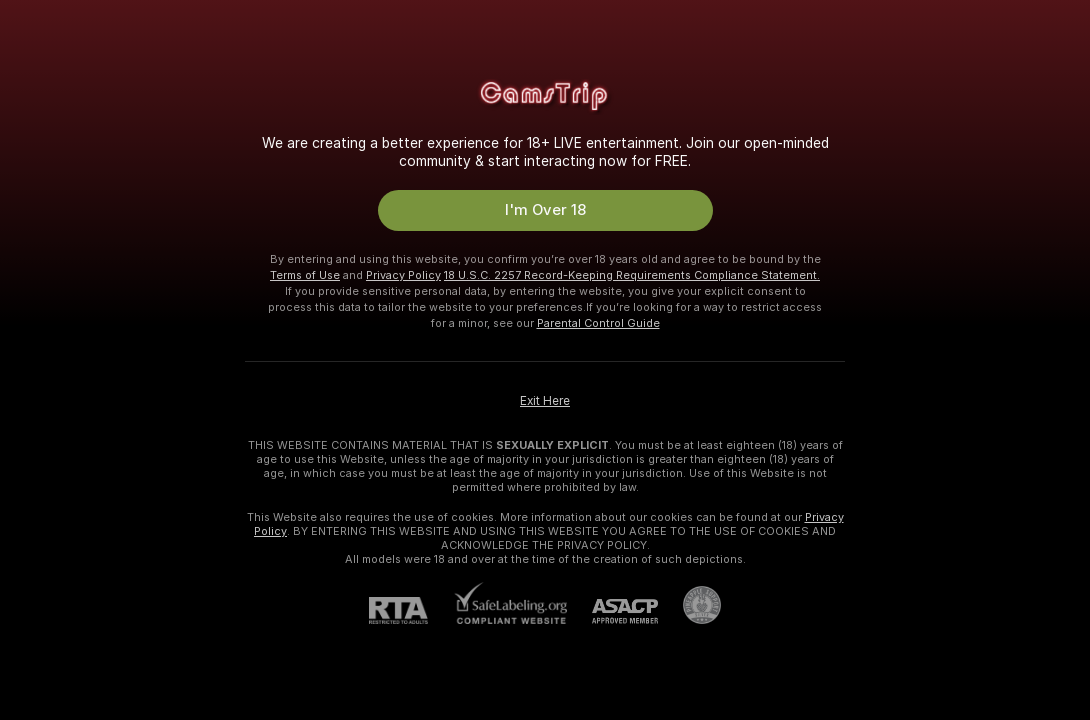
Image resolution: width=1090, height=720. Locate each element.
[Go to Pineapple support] (689, 605)
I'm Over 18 (545, 210)
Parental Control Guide (598, 323)
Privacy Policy (403, 275)
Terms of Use (305, 275)
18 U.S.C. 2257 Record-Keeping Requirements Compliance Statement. (632, 275)
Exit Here (545, 401)
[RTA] (411, 610)
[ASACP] (612, 611)
